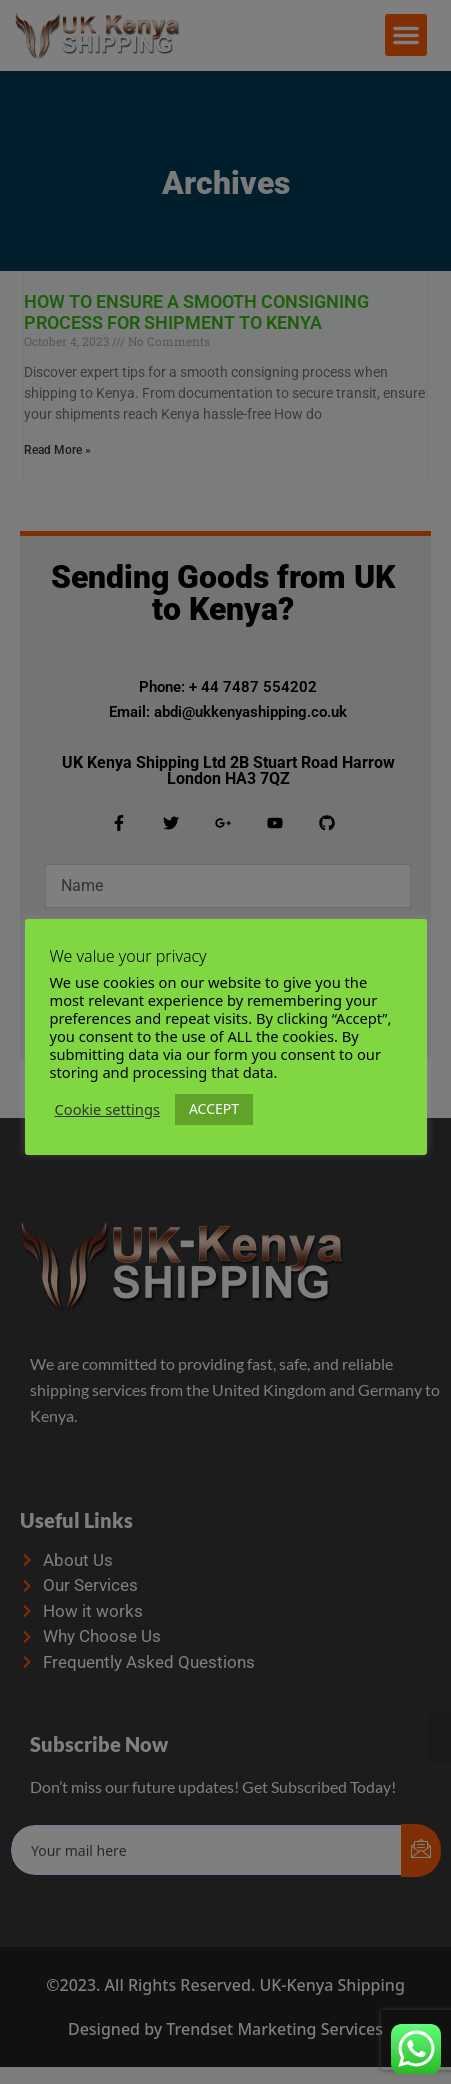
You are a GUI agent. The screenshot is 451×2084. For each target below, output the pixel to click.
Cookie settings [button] (107, 1110)
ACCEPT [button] (214, 1108)
